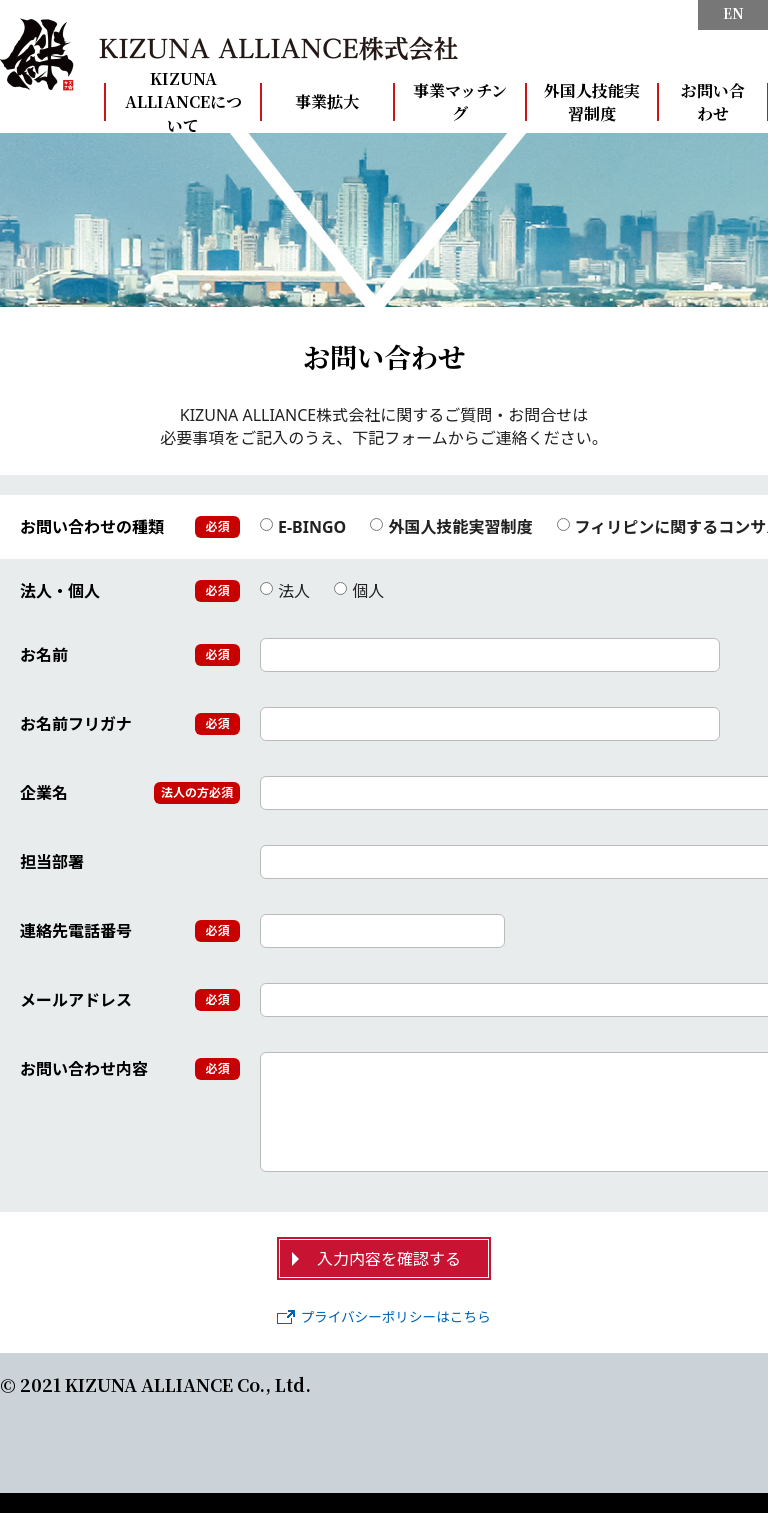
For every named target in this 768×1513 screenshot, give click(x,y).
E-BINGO (303, 527)
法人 (285, 591)
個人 (359, 591)
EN (733, 13)
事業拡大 (327, 101)
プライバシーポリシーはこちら (383, 1316)
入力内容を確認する (389, 1259)
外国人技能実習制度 (592, 102)
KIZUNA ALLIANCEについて (183, 102)
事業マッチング (460, 102)
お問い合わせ (713, 102)
